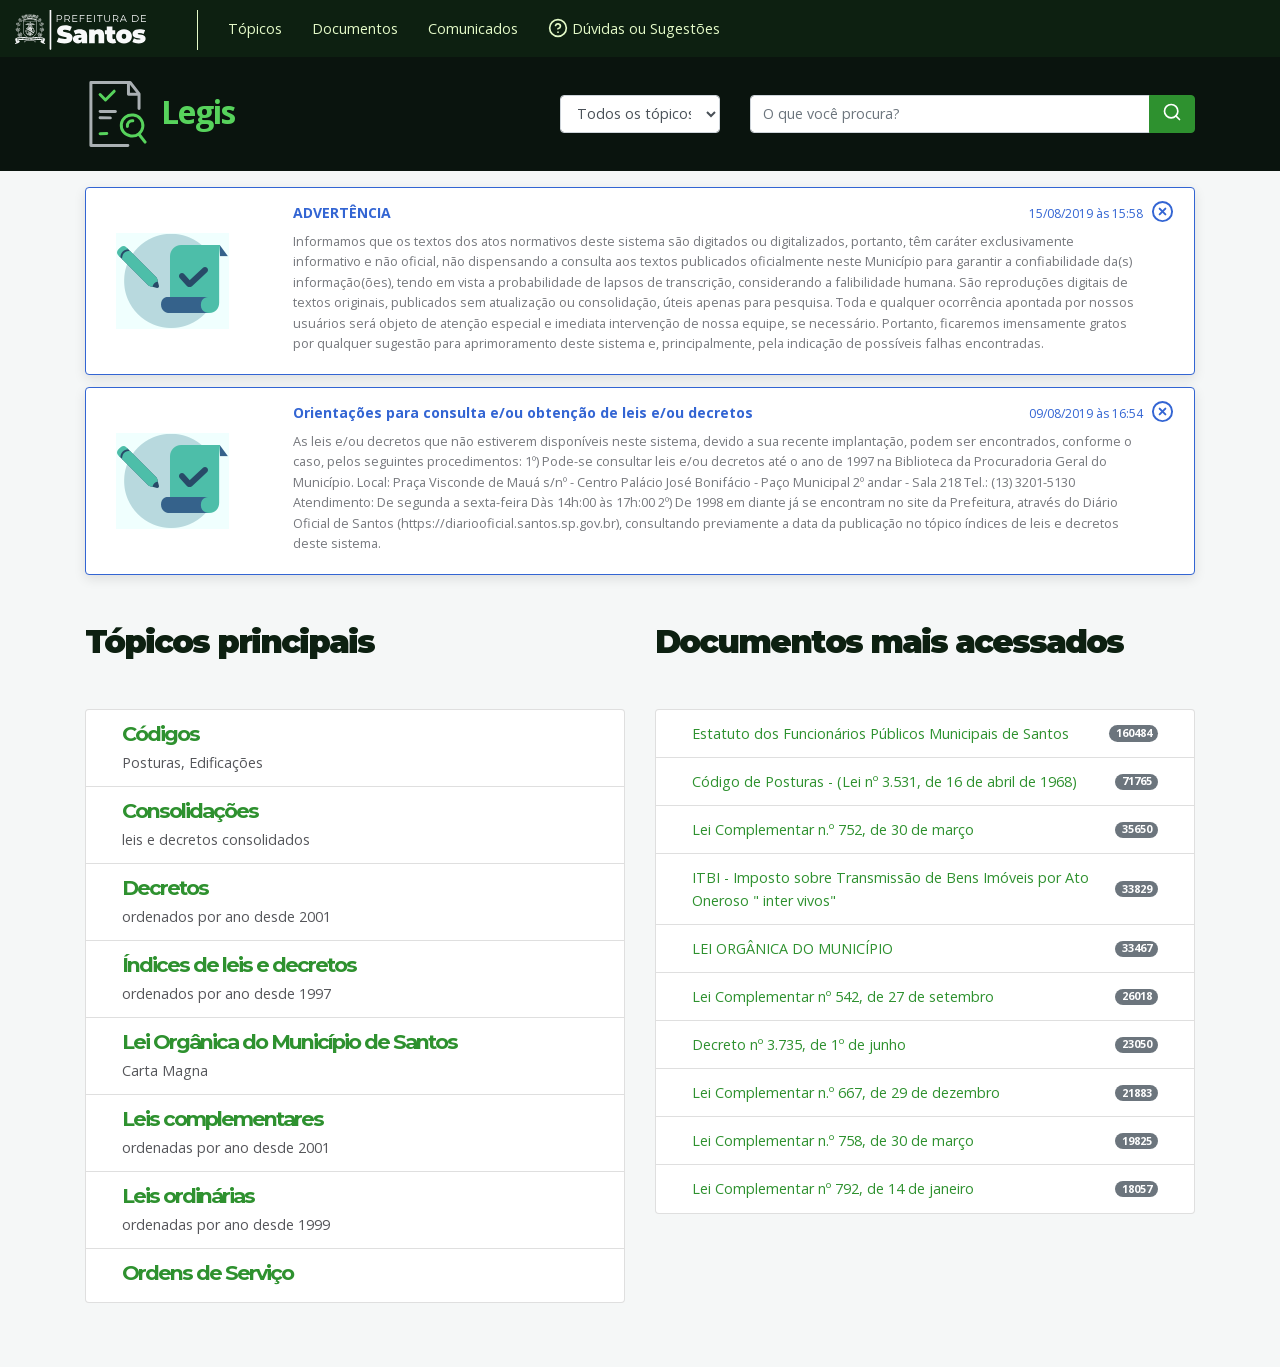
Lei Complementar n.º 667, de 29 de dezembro (846, 1092)
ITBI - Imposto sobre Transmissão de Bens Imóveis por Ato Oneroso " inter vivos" (890, 889)
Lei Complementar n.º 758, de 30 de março (833, 1140)
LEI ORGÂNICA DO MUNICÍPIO (792, 948)
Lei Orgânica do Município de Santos (289, 1041)
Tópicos (255, 28)
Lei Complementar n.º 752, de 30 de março (833, 829)
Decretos (165, 887)
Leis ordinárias (188, 1195)
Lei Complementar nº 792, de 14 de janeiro (833, 1188)
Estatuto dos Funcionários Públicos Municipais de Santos (880, 733)
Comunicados (473, 28)
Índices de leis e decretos (239, 964)
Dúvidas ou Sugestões (634, 28)
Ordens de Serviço (207, 1272)
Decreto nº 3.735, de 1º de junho (799, 1044)
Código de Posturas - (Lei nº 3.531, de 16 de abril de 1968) (884, 781)
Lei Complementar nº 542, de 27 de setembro (843, 996)
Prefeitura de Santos (106, 30)
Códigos (160, 733)
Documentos (355, 28)
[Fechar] (1162, 211)
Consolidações (190, 810)
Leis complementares (222, 1118)
